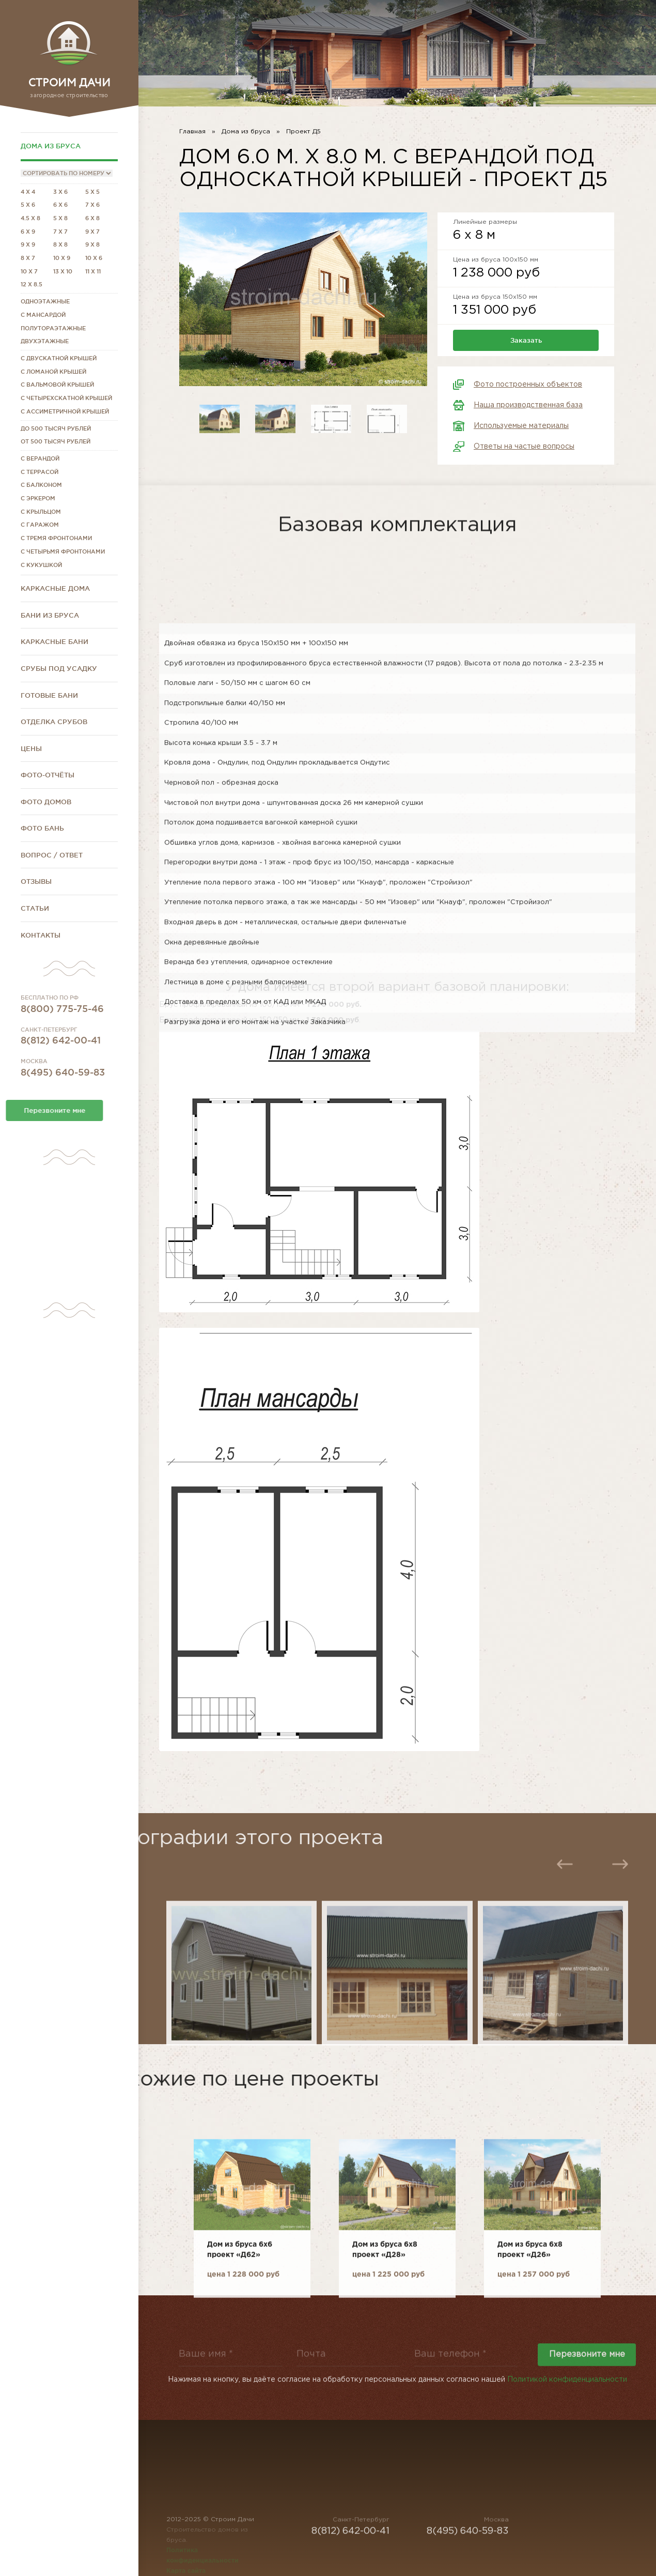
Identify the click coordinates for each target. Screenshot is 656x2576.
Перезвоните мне (587, 2373)
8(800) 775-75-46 (62, 1035)
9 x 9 (28, 244)
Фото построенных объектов (528, 384)
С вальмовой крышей (57, 384)
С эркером (38, 498)
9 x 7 (92, 231)
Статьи (35, 908)
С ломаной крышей (53, 372)
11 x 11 (93, 271)
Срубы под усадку (59, 668)
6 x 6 (60, 205)
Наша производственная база (528, 405)
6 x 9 (28, 231)
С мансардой (43, 315)
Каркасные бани (54, 641)
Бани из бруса (50, 615)
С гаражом (40, 525)
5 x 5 (92, 192)
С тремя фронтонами (56, 538)
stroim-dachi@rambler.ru (588, 45)
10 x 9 (61, 258)
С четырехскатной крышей (66, 398)
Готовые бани (49, 695)
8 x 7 (28, 258)
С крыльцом (41, 512)
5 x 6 (28, 205)
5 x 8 (60, 218)
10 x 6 (93, 258)
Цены (31, 748)
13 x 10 (62, 271)
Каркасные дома (55, 588)
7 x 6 (92, 205)
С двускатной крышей (59, 358)
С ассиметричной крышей (65, 411)
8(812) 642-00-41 (61, 1066)
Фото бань (42, 828)
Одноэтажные (45, 301)
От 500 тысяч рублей (55, 441)
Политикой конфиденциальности (567, 2388)
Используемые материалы (521, 426)
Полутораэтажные (53, 328)
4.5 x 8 (30, 218)
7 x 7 (60, 231)
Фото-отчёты (47, 774)
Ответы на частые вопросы (524, 446)
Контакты (40, 935)
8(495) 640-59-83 (63, 1098)
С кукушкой (41, 565)
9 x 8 (92, 244)
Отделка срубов (54, 721)
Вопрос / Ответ (52, 854)
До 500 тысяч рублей (56, 428)
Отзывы (36, 881)
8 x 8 (60, 244)
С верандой (40, 458)
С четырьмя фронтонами (63, 551)
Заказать (526, 340)
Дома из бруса (51, 145)
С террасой (39, 472)
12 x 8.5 (31, 284)
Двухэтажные (45, 341)
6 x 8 (92, 218)
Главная (192, 131)
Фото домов (46, 801)
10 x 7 (29, 271)
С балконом (41, 485)
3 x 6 (60, 192)
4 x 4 (28, 192)
